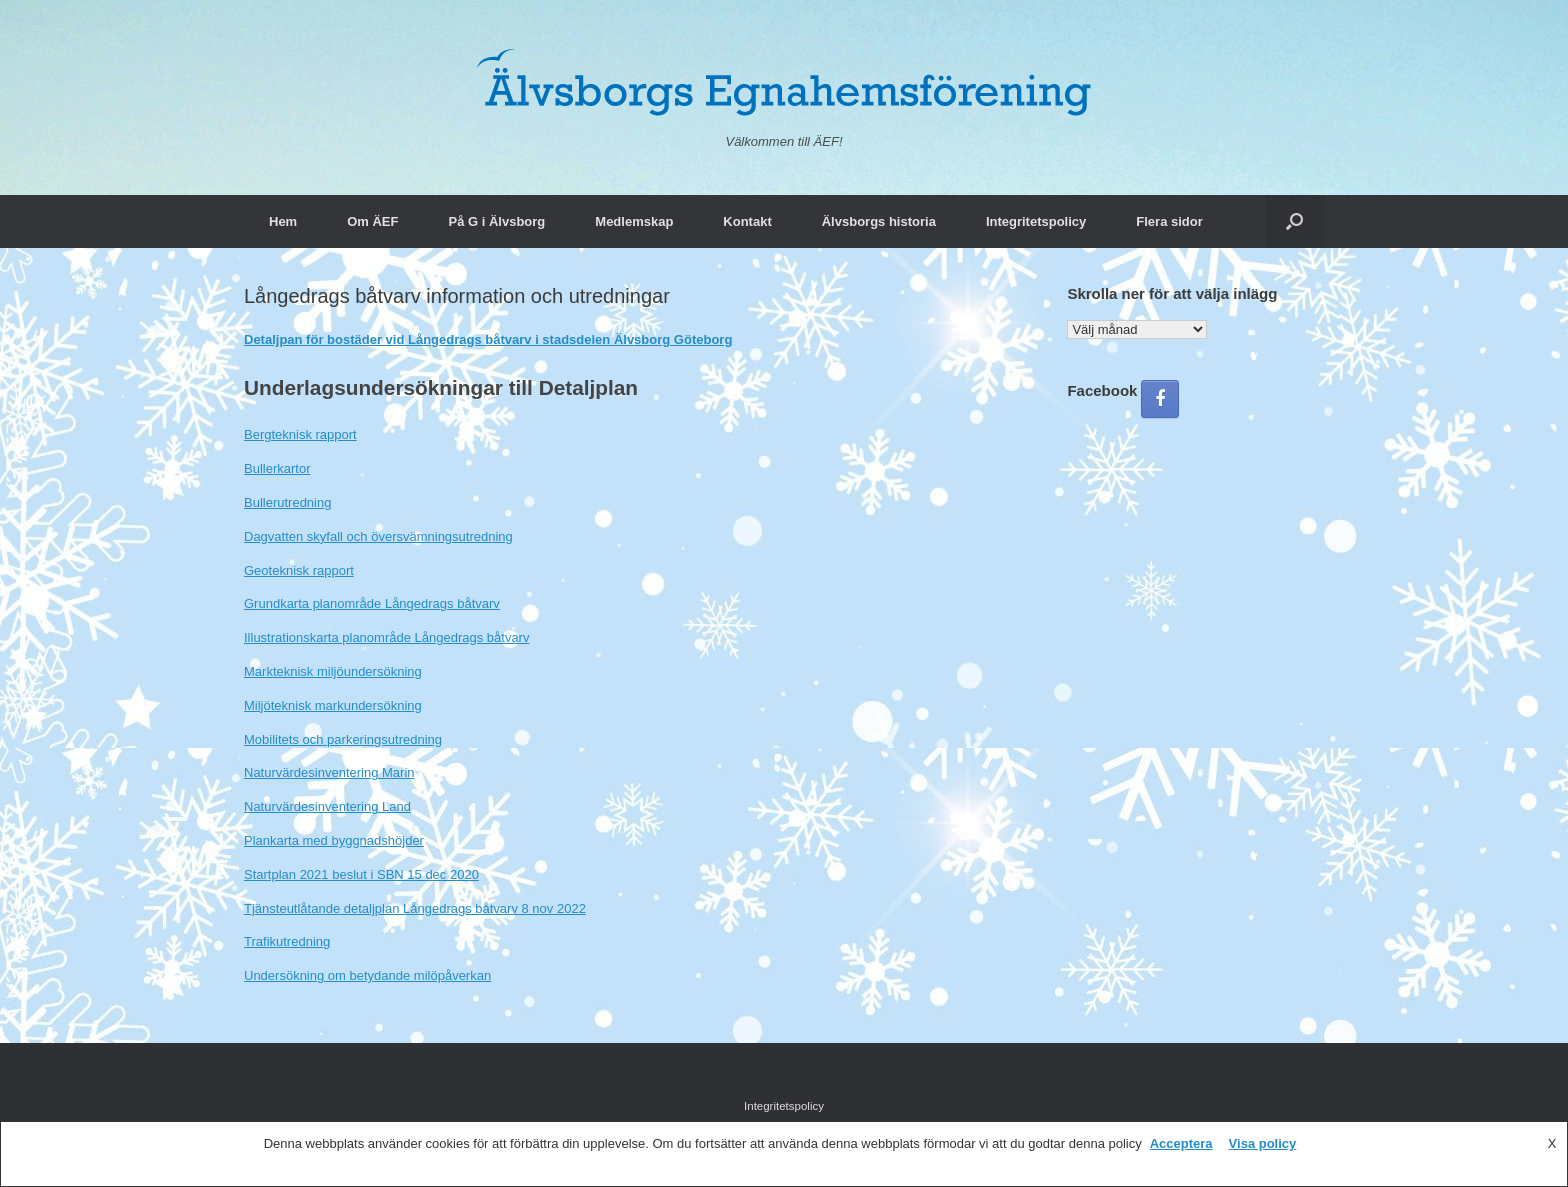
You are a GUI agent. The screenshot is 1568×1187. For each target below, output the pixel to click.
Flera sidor (1169, 221)
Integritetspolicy (1036, 221)
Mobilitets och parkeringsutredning (343, 739)
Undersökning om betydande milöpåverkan (367, 975)
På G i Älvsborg (496, 221)
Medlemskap (634, 221)
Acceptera (1181, 1143)
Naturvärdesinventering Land (327, 806)
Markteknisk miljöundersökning (333, 671)
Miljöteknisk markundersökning (333, 705)
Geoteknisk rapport (299, 570)
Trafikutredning (287, 941)
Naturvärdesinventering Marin (329, 772)
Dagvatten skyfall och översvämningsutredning (378, 536)
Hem (283, 221)
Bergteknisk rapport (300, 434)
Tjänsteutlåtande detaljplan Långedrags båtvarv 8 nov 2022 (415, 908)
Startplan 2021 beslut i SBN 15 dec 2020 (361, 874)
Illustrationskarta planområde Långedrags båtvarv (386, 637)
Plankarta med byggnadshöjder (334, 840)
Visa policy (1263, 1143)
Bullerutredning (287, 502)
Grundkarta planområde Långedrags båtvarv (372, 603)
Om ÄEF (372, 221)
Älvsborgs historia (879, 221)
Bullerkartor (277, 468)
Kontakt (747, 221)
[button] (1294, 221)
